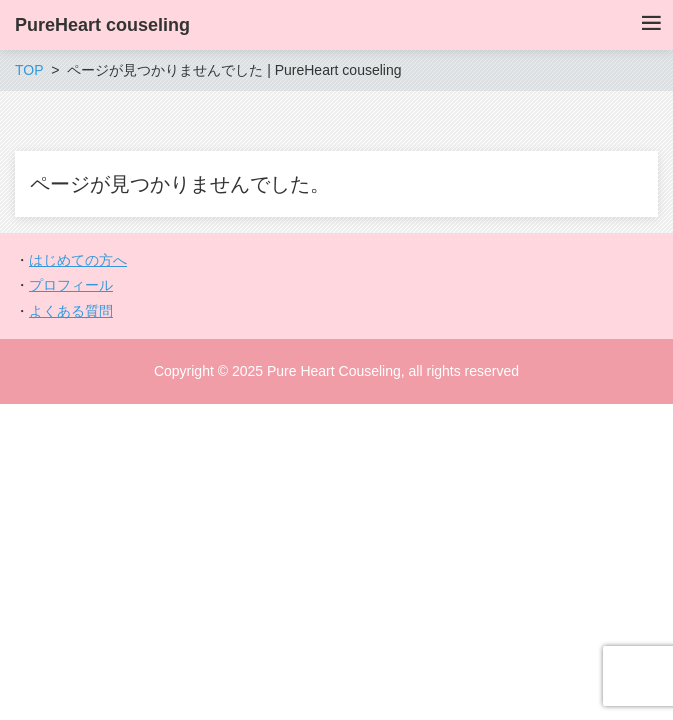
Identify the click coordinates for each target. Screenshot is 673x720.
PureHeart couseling (102, 25)
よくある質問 (71, 311)
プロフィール (71, 285)
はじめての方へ (78, 260)
